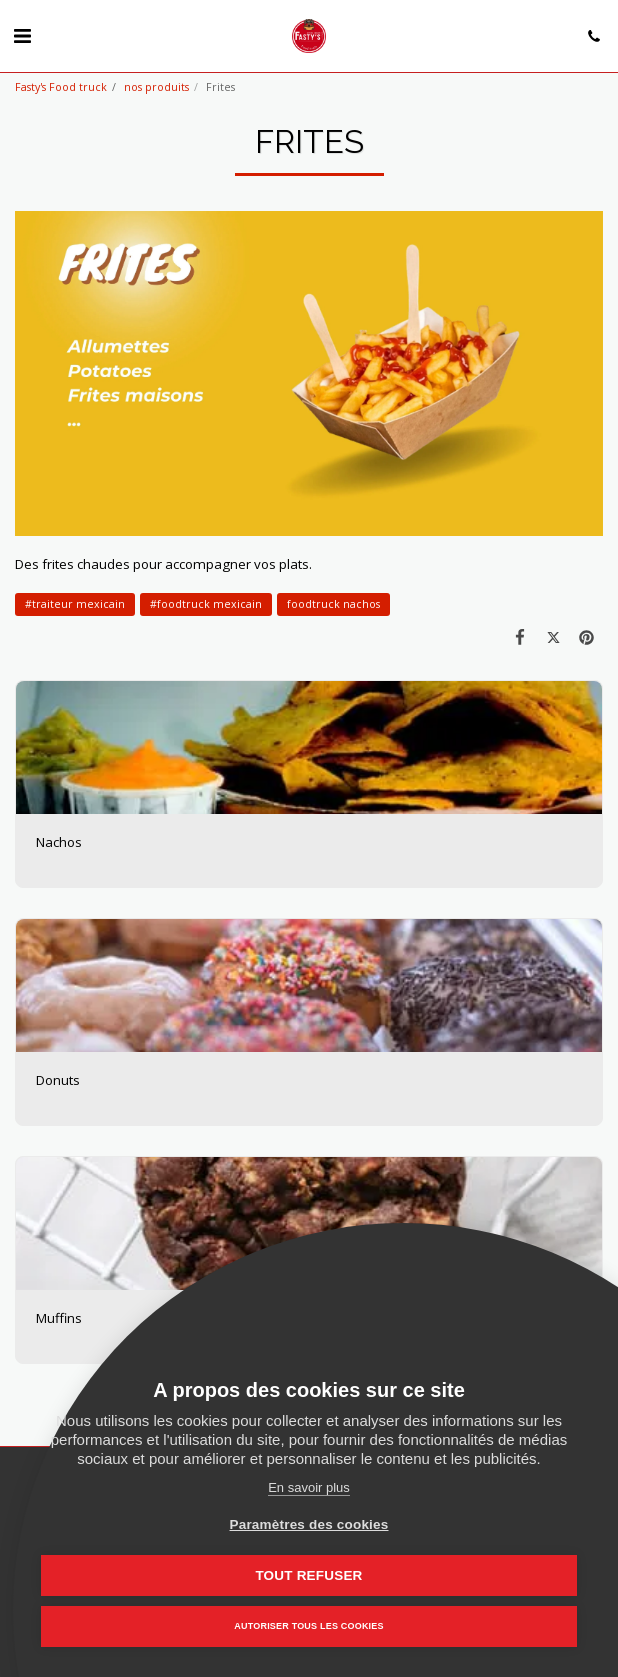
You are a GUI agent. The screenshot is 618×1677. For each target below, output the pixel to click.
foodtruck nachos (333, 604)
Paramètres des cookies (309, 1524)
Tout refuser (308, 1575)
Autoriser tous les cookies (308, 1626)
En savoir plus (309, 1487)
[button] (22, 35)
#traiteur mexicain (75, 604)
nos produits (156, 87)
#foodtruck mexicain (206, 604)
